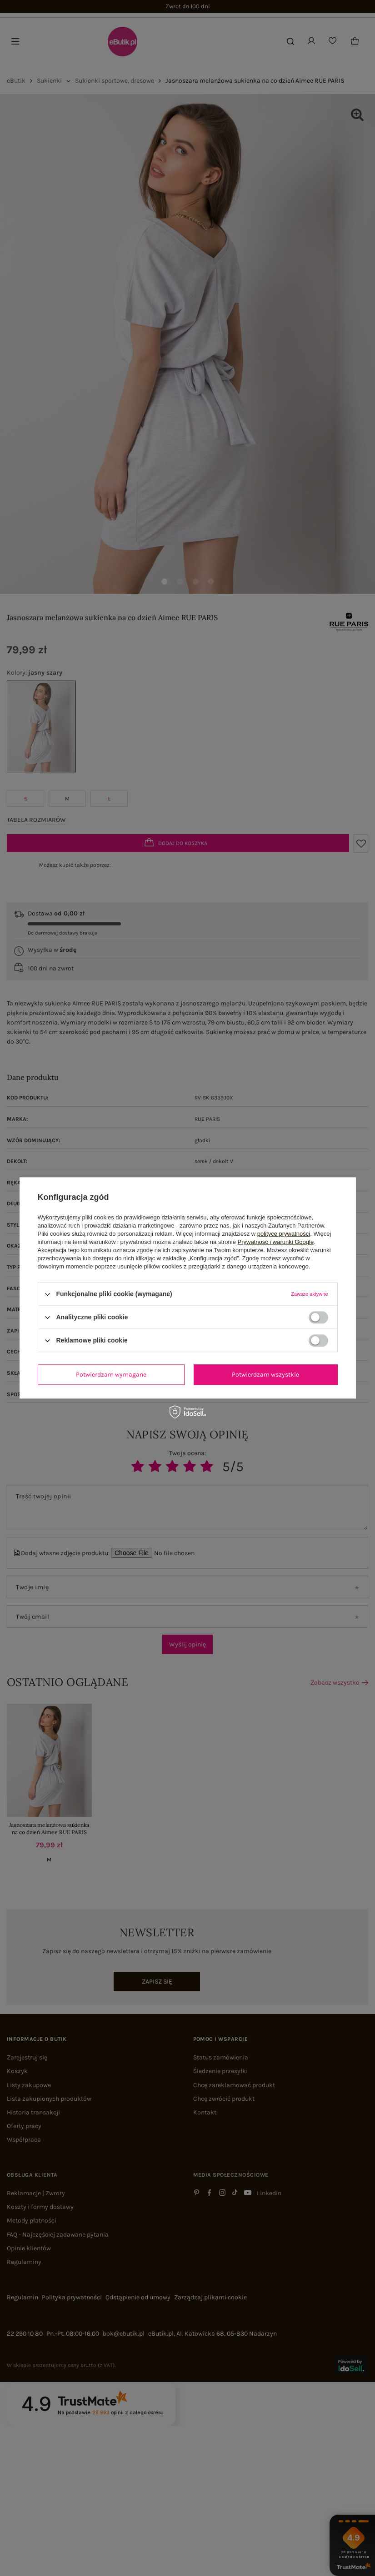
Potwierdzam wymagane (111, 1374)
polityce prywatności (283, 1233)
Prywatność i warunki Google (276, 1241)
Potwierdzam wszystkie (265, 1374)
